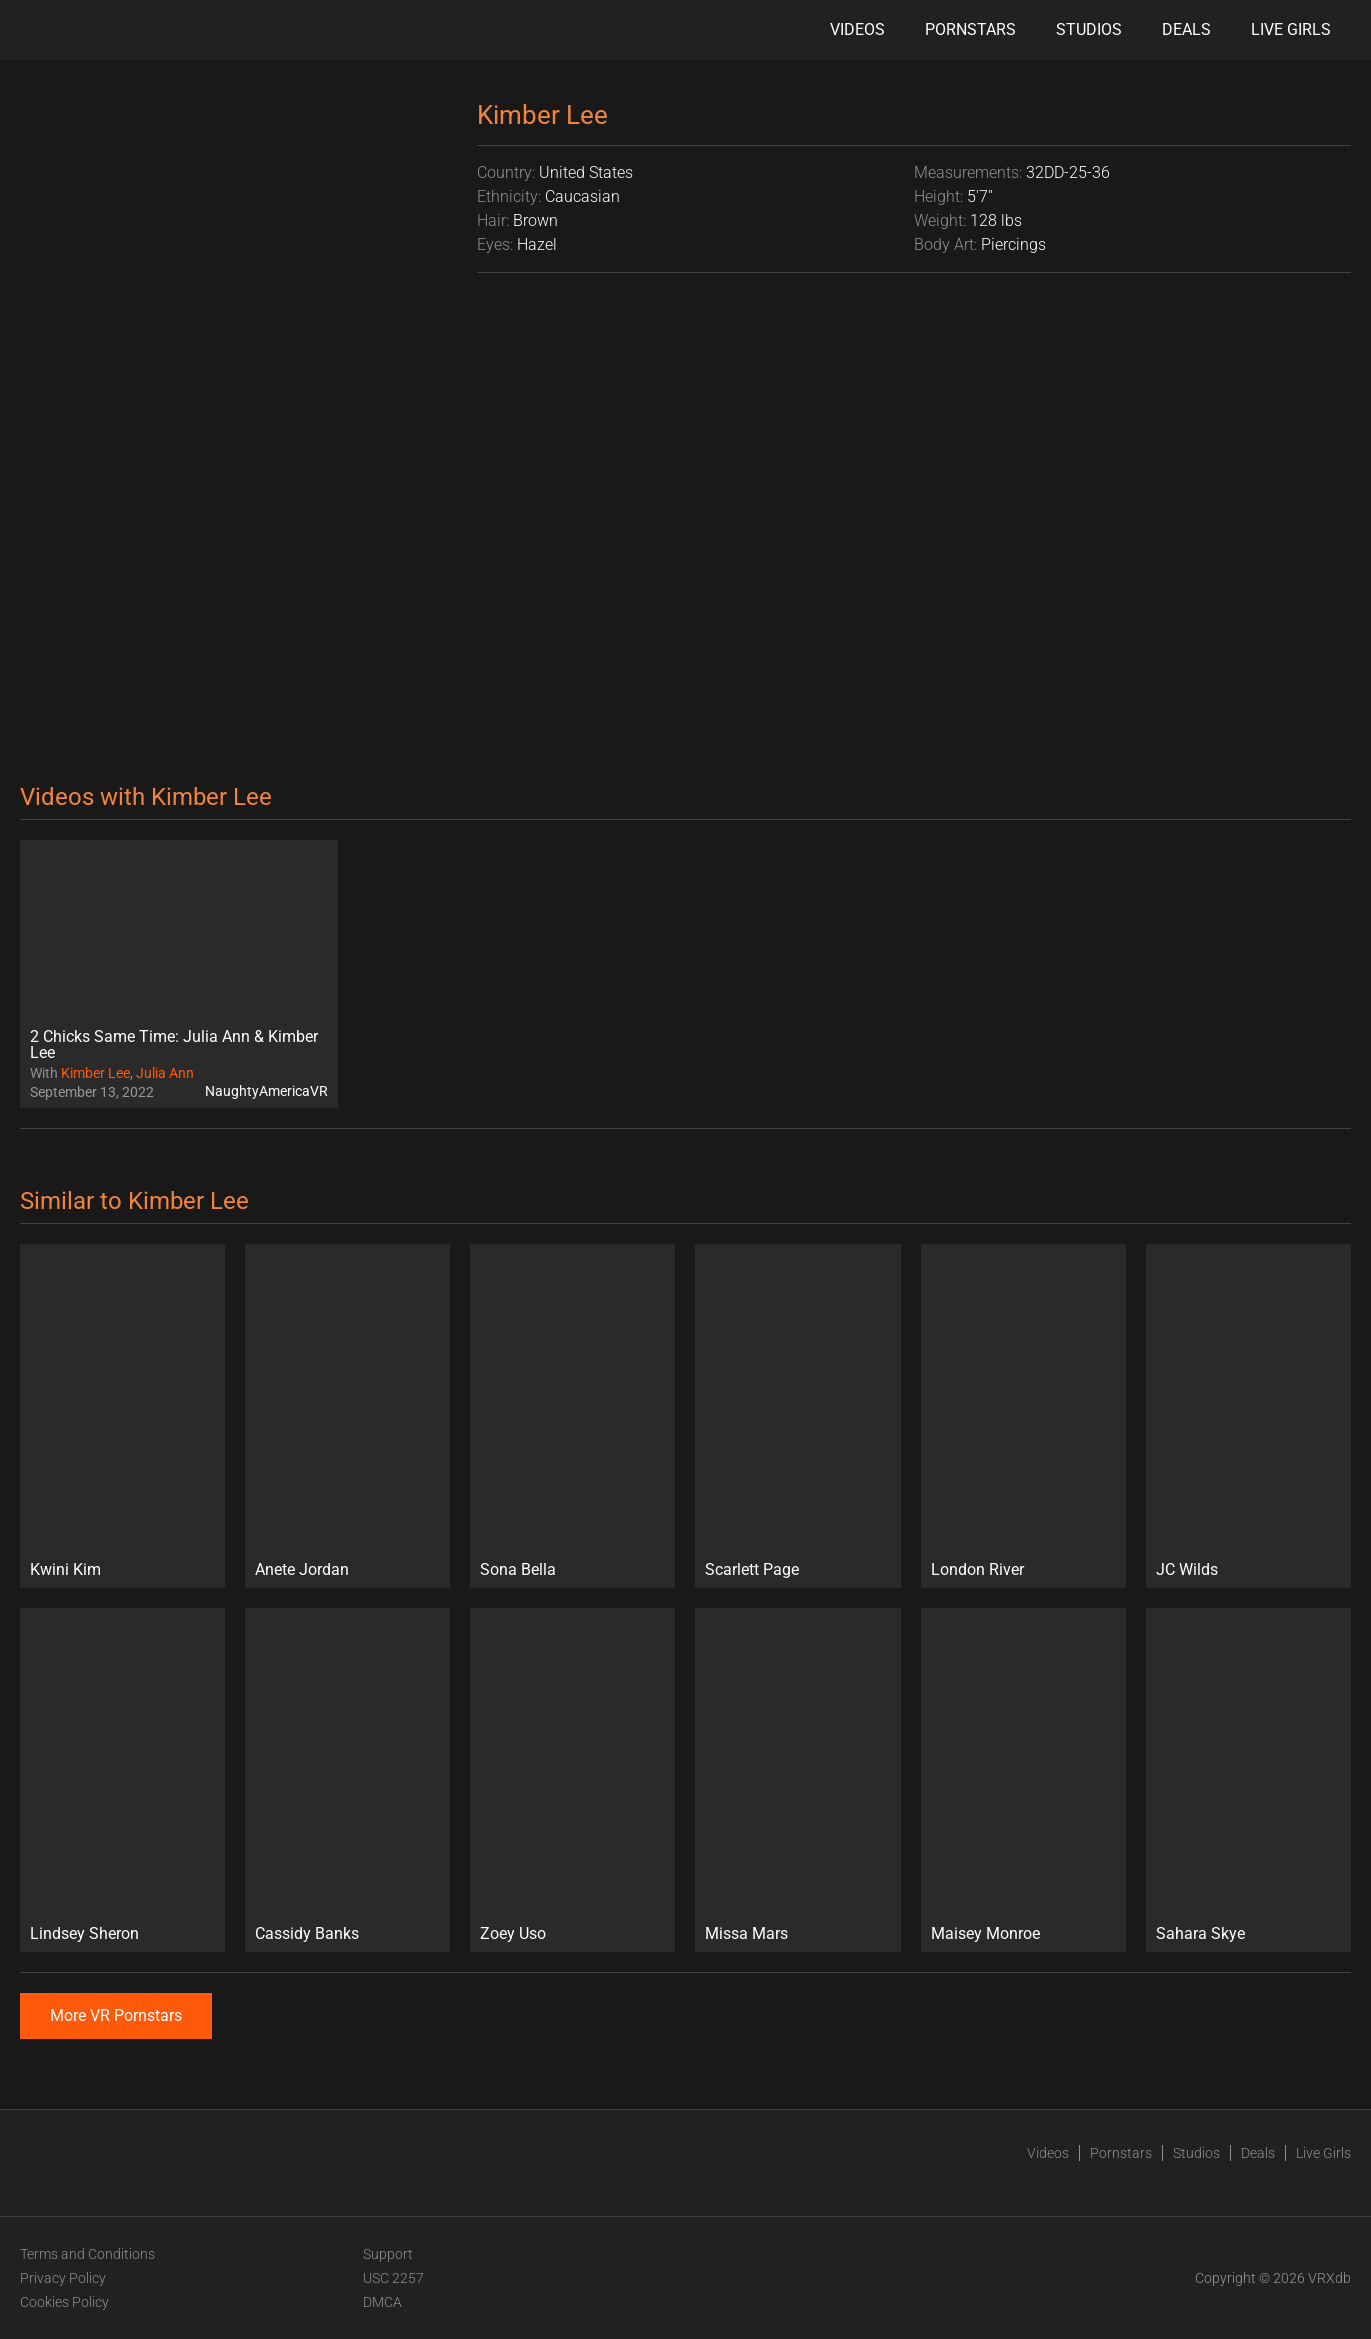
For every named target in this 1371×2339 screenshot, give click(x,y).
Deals (1186, 29)
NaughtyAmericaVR (266, 1091)
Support (388, 2254)
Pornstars (970, 29)
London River (977, 1569)
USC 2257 (393, 2278)
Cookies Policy (64, 2302)
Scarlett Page (752, 1569)
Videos (857, 29)
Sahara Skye (1200, 1933)
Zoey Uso (513, 1933)
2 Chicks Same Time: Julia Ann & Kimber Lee (174, 1044)
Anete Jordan (302, 1569)
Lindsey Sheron (84, 1933)
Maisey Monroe (985, 1933)
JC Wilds (1187, 1569)
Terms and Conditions (87, 2254)
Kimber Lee (95, 1073)
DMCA (382, 2302)
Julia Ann (165, 1073)
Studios (1089, 29)
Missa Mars (746, 1933)
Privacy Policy (63, 2278)
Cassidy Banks (307, 1933)
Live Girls (1291, 29)
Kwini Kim (65, 1569)
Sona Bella (518, 1569)
